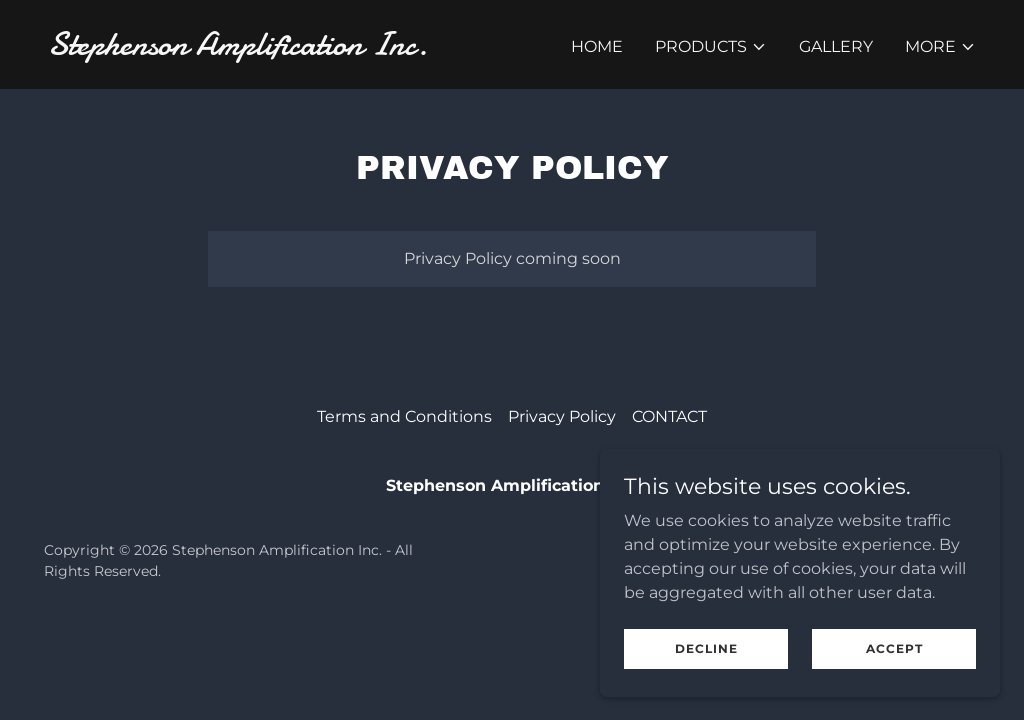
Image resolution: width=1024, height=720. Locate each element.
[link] (272, 49)
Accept (894, 648)
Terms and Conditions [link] (404, 416)
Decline (706, 648)
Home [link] (597, 46)
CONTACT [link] (669, 416)
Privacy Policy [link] (562, 416)
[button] (711, 47)
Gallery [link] (836, 46)
